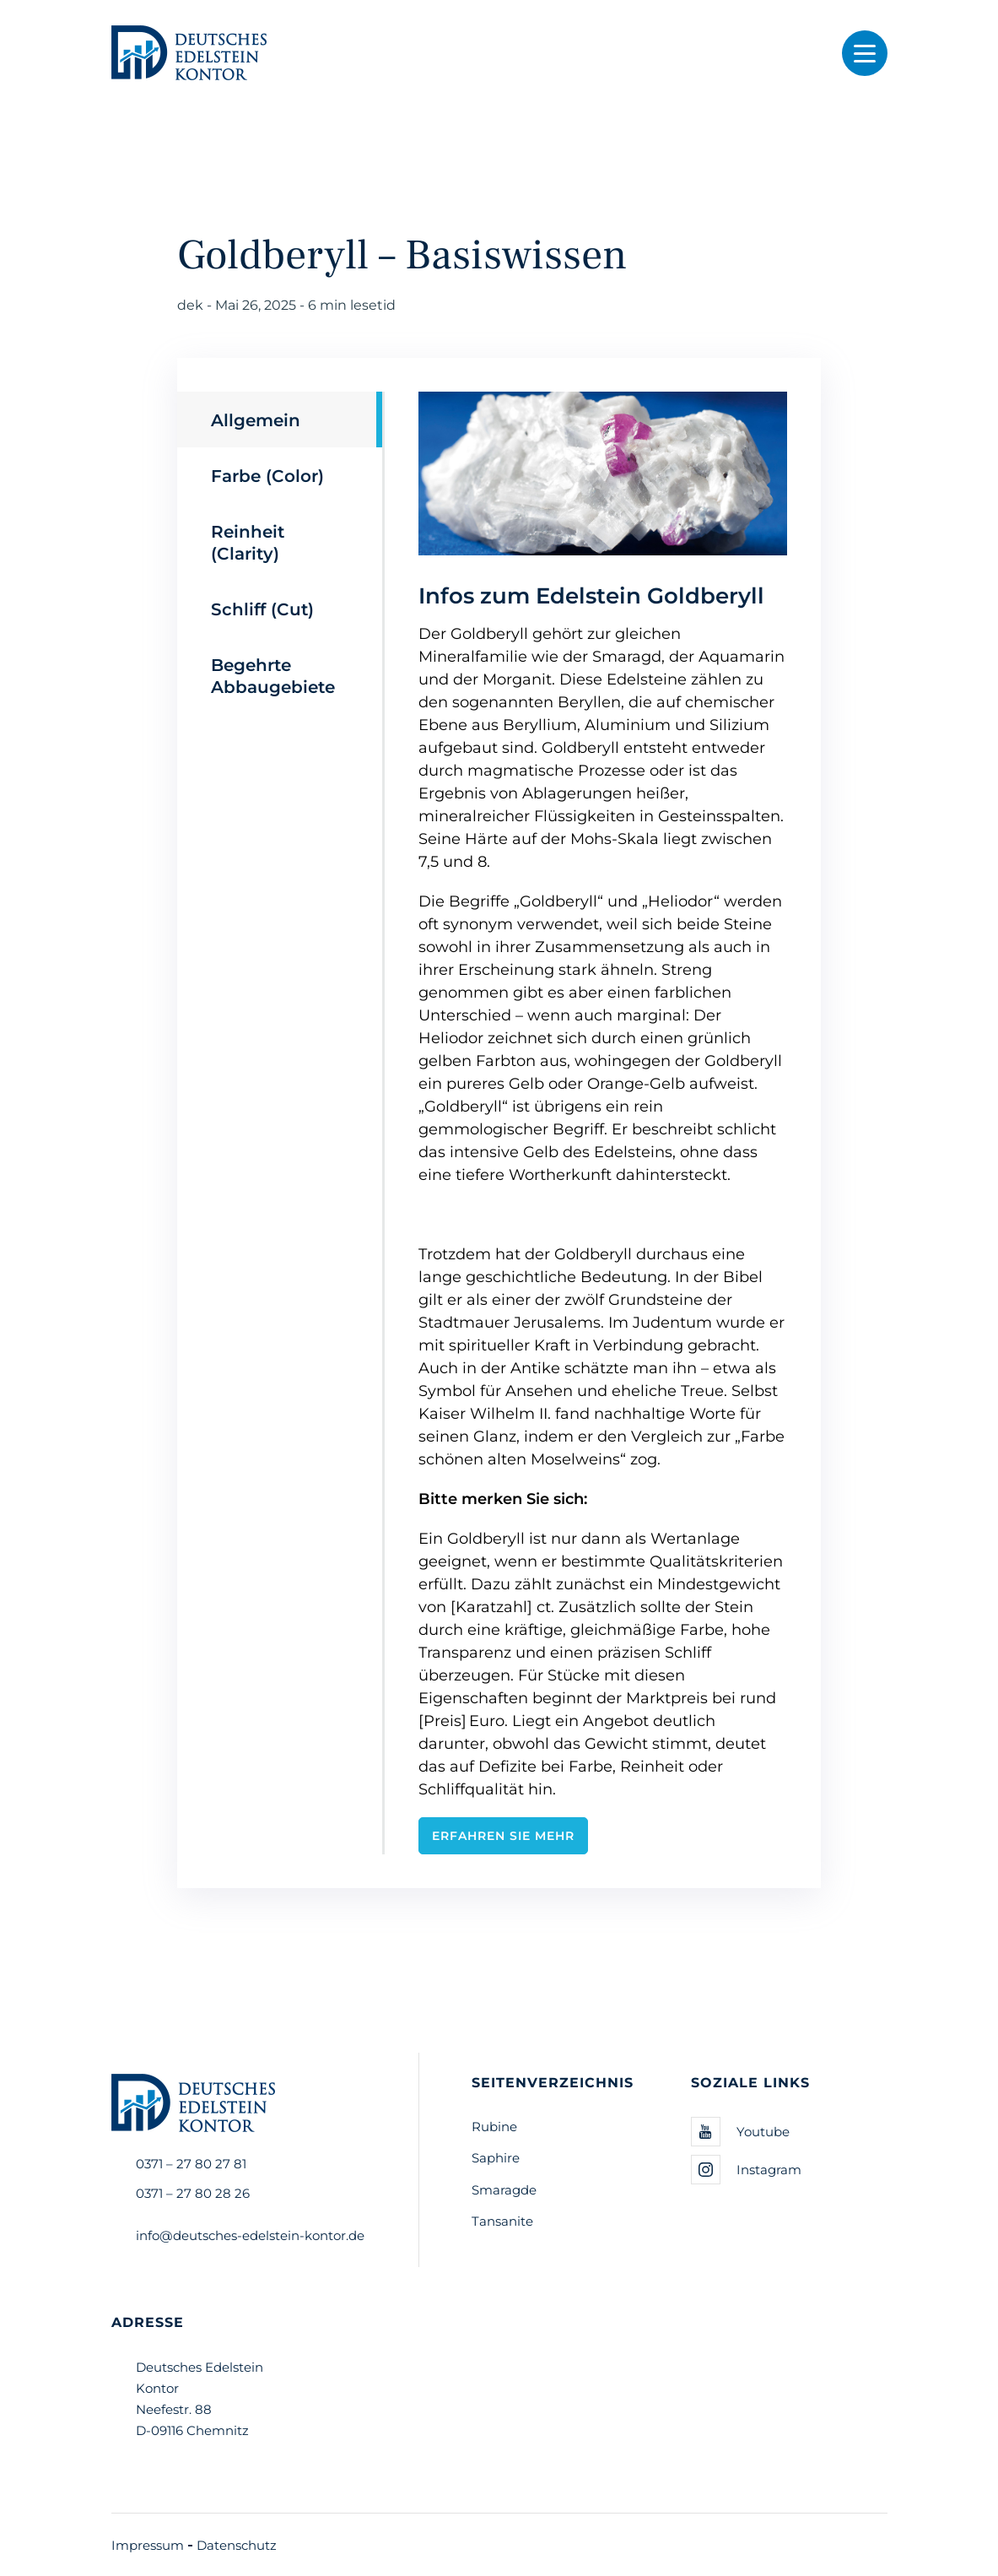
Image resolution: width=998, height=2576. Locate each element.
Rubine (494, 2126)
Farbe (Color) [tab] (267, 475)
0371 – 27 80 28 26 (193, 2192)
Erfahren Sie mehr (503, 1835)
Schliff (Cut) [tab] (262, 609)
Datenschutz (237, 2544)
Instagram (746, 2169)
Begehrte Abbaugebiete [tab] (273, 675)
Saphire (496, 2157)
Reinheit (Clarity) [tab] (247, 542)
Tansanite (502, 2220)
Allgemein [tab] (255, 419)
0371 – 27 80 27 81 (191, 2163)
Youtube (740, 2131)
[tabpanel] (586, 1123)
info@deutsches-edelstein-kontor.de (250, 2235)
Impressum (147, 2544)
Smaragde (504, 2189)
